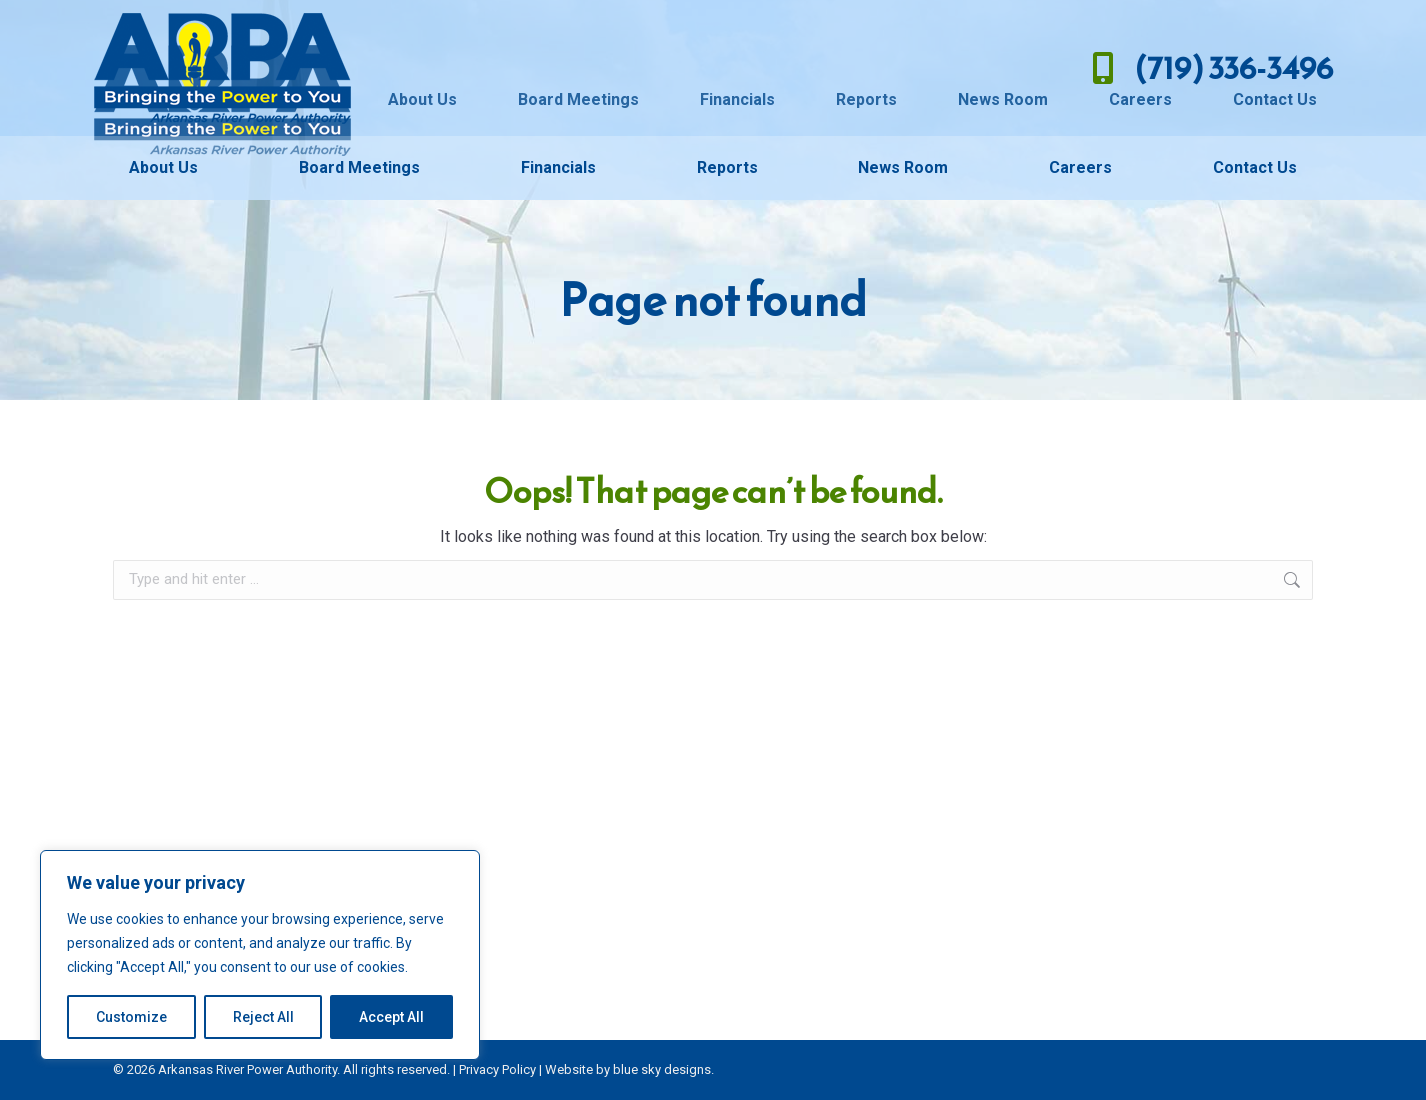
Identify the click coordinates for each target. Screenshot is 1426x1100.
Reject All (263, 1017)
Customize (131, 1017)
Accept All (391, 1017)
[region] (260, 955)
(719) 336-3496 (1208, 68)
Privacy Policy (497, 1069)
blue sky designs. (663, 1069)
